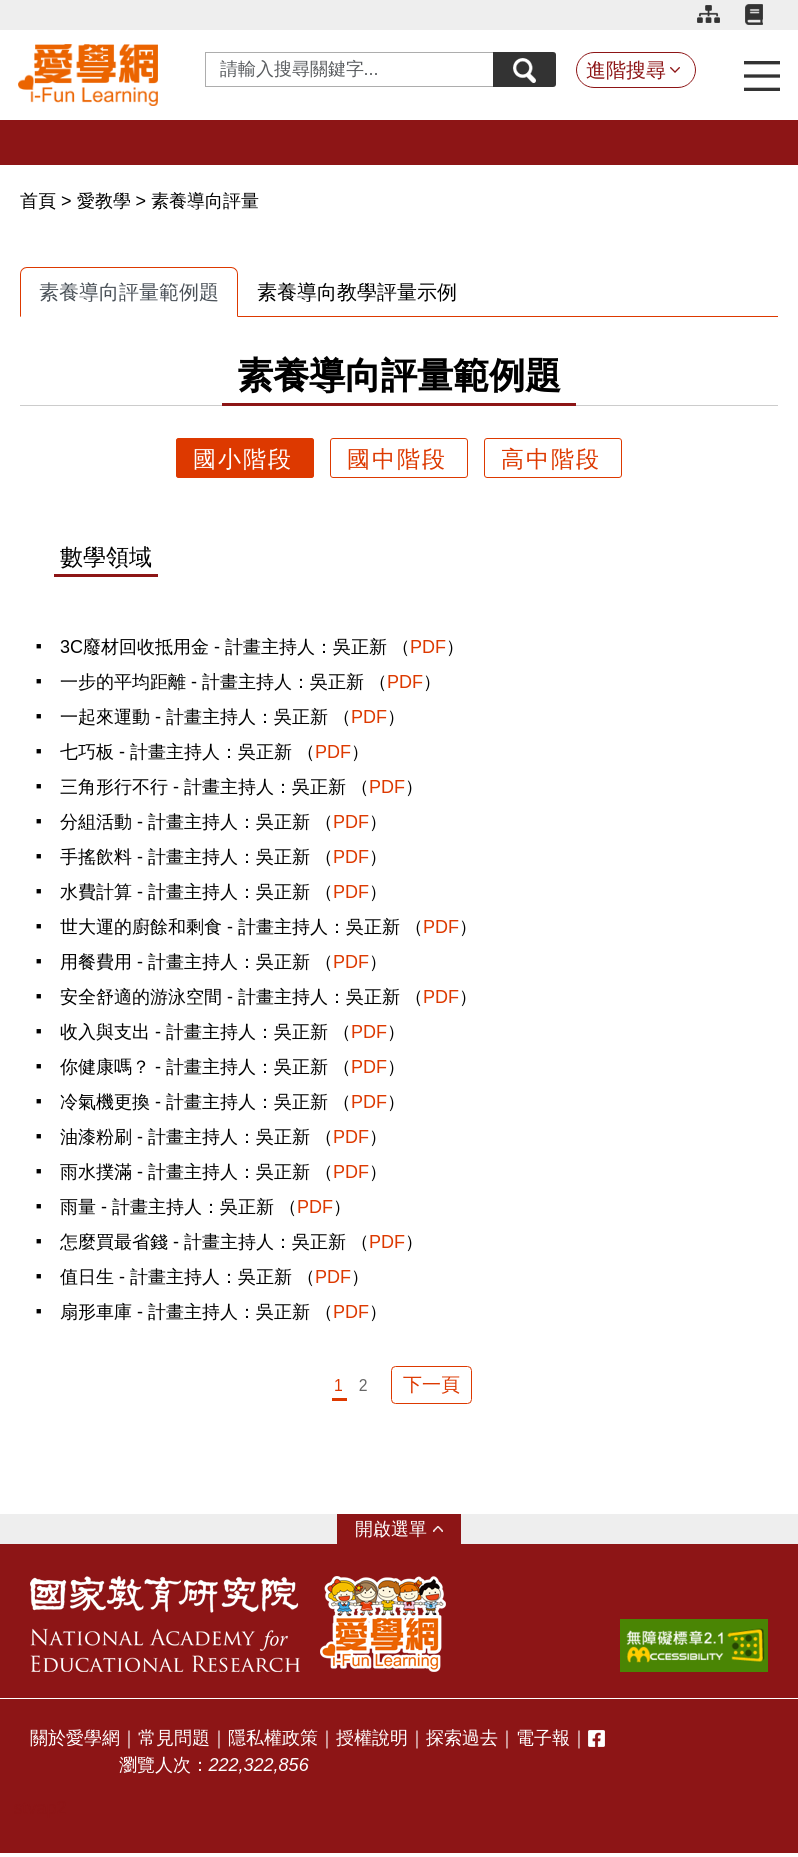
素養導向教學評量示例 (357, 292)
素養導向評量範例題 (129, 292)
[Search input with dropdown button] (346, 69)
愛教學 (104, 201)
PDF (428, 647)
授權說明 (372, 1741)
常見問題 (174, 1741)
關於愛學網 (75, 1741)
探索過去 (462, 1741)
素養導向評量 (205, 201)
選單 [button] (409, 1533)
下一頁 (432, 1387)
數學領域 (106, 557)
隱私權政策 (273, 1741)
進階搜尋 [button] (626, 70)
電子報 (543, 1741)
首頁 (40, 201)
